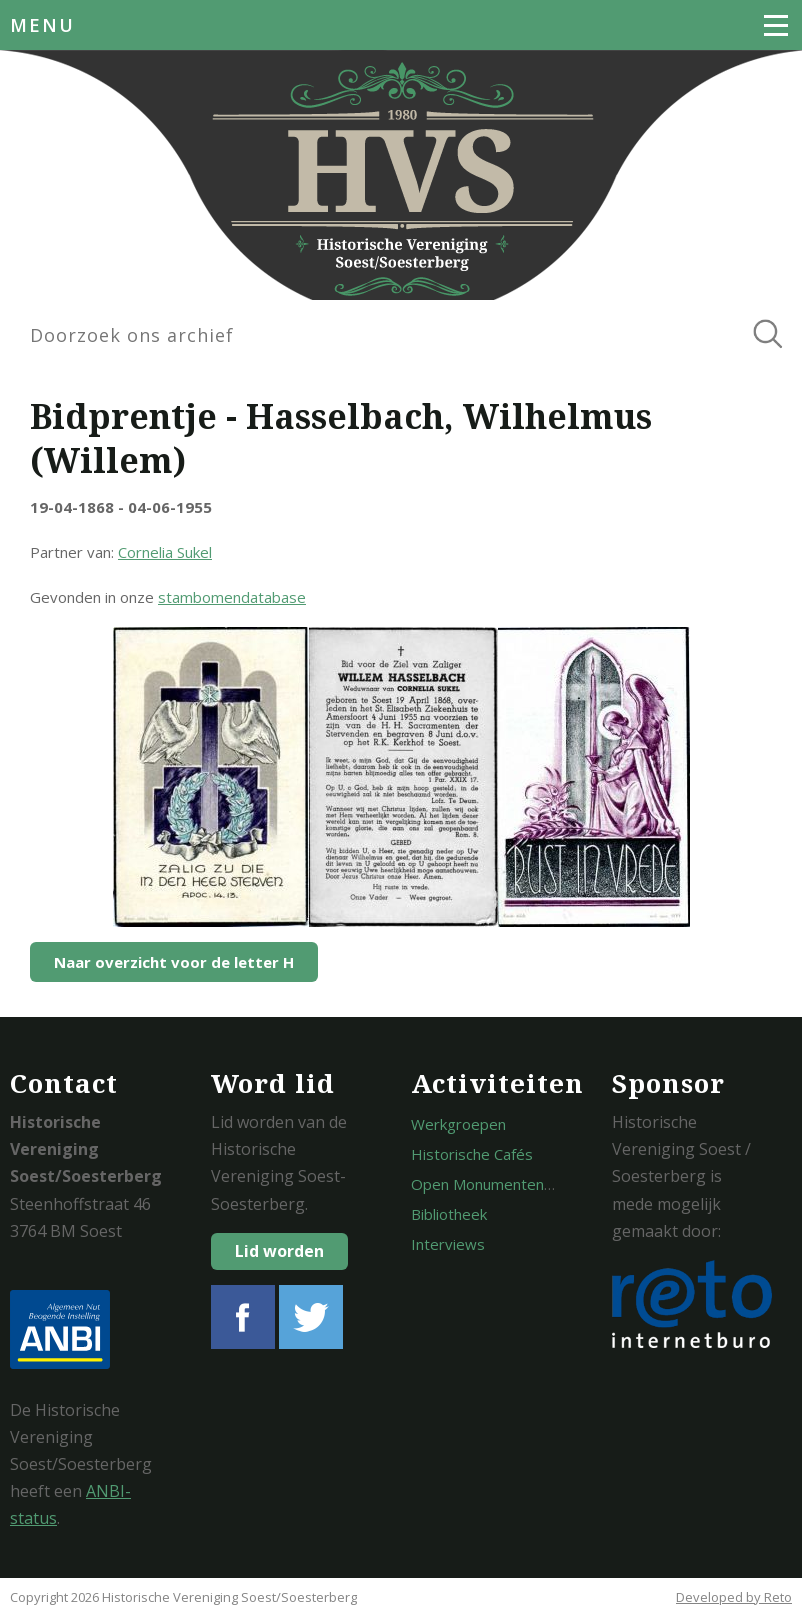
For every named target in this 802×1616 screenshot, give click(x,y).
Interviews (448, 1244)
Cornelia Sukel (165, 552)
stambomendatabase (232, 597)
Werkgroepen (458, 1124)
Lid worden (279, 1251)
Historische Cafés (472, 1154)
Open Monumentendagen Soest (521, 1184)
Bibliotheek (449, 1214)
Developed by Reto (734, 1597)
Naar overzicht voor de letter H (174, 962)
